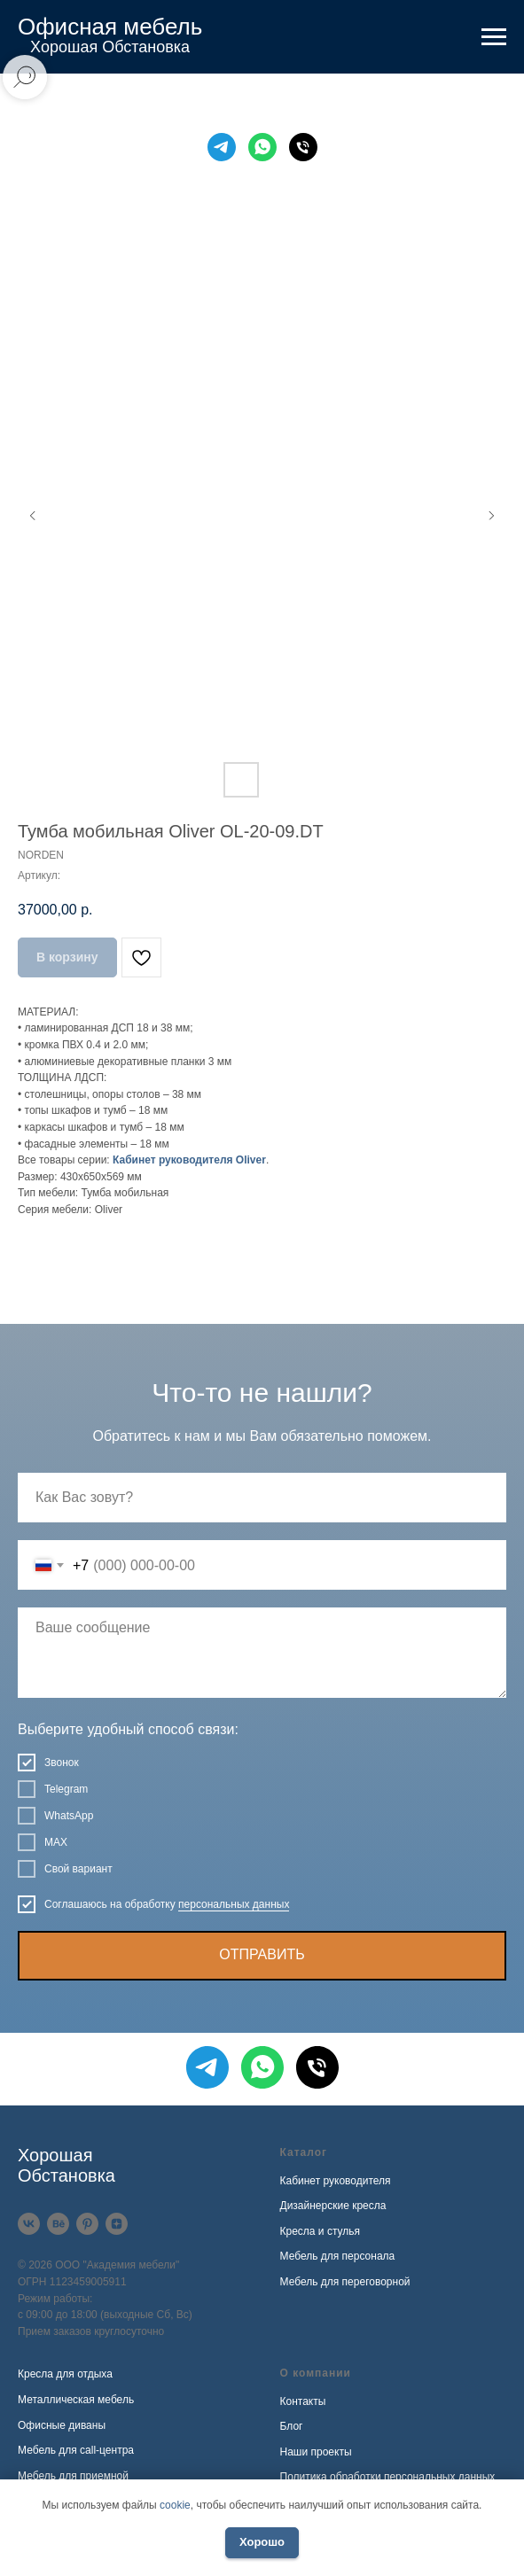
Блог (291, 2426)
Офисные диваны (62, 2425)
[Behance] (58, 2224)
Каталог (304, 2152)
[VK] (29, 2224)
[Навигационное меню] (493, 37)
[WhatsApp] (262, 147)
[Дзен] (117, 2224)
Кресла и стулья (320, 2231)
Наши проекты (316, 2452)
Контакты (303, 2401)
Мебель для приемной (73, 2476)
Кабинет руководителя (335, 2181)
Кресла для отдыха (65, 2374)
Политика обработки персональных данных (388, 2477)
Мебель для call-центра (76, 2450)
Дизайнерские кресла (333, 2205)
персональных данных (233, 1904)
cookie (175, 2505)
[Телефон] (303, 147)
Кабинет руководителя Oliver (189, 1160)
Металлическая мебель (76, 2399)
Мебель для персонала (337, 2256)
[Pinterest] (87, 2224)
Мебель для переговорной (345, 2282)
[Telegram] (221, 147)
